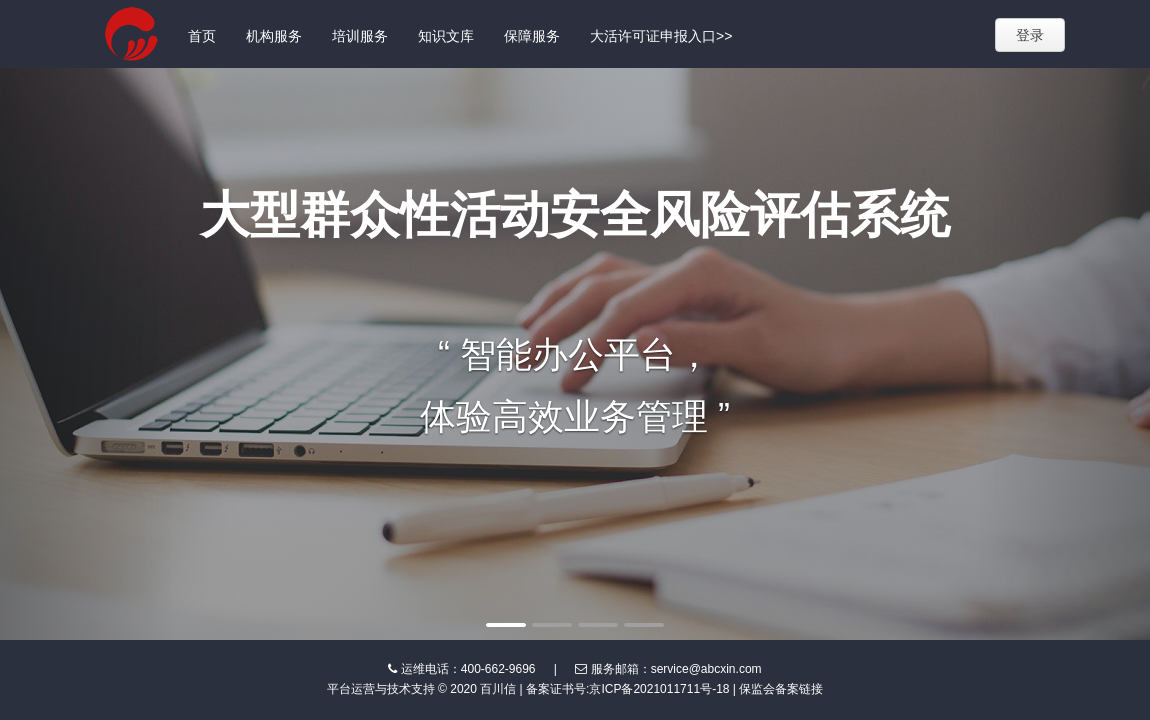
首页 (202, 36)
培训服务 (360, 36)
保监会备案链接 (781, 689)
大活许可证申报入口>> (661, 36)
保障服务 (532, 36)
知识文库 (446, 36)
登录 (1030, 35)
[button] (86, 354)
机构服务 (274, 36)
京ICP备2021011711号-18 (659, 689)
